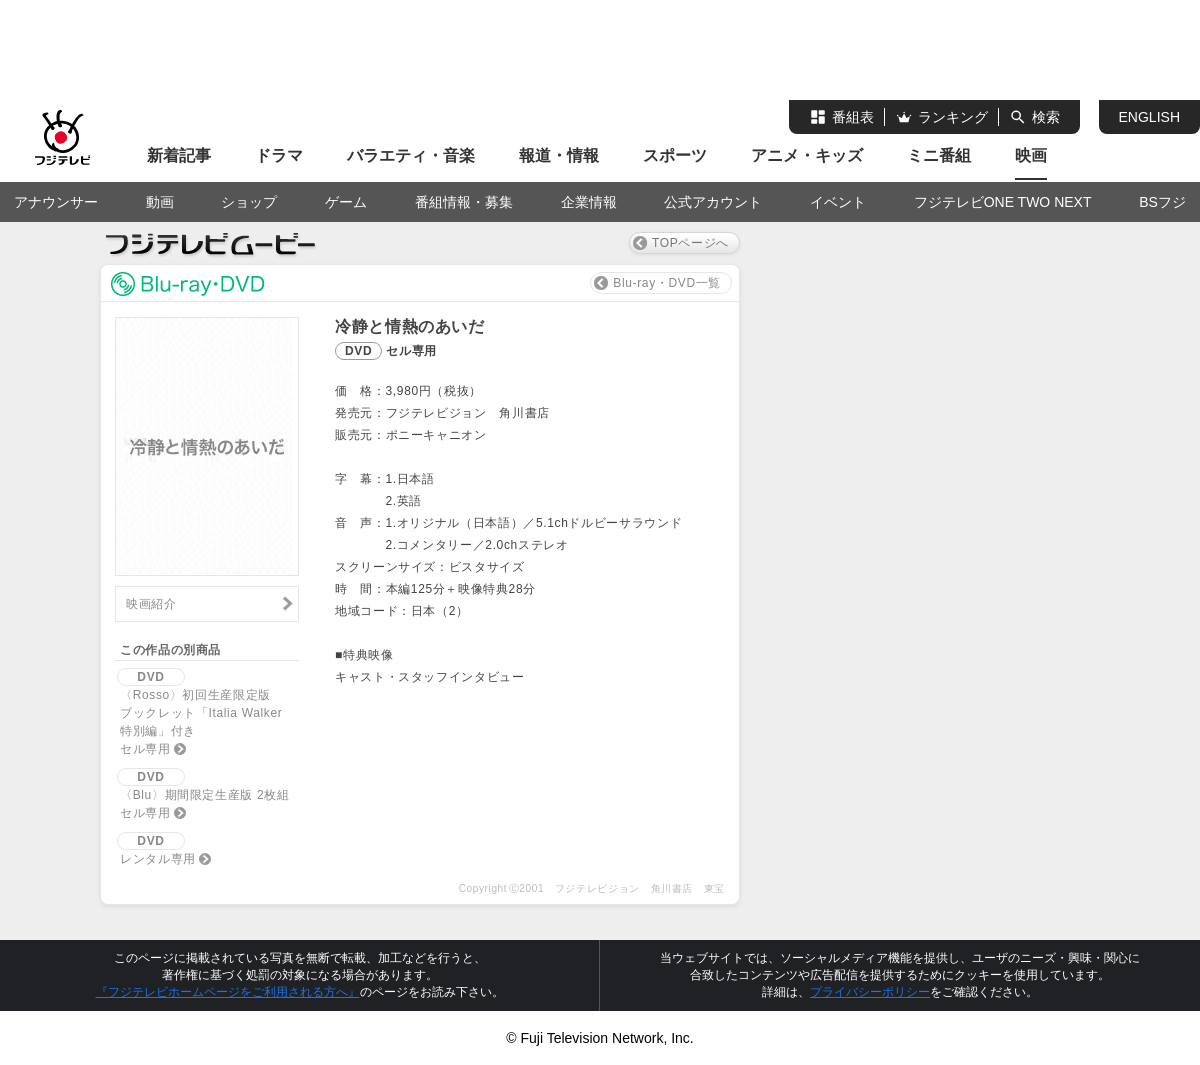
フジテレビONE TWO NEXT (1003, 202)
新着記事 (179, 155)
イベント (838, 202)
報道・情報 (559, 155)
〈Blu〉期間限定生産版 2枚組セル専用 (203, 794)
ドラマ (279, 155)
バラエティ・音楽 (411, 155)
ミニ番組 (939, 155)
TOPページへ (690, 243)
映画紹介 (151, 604)
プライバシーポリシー (870, 992)
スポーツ (675, 155)
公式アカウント (713, 202)
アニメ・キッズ (807, 155)
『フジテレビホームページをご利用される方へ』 (228, 992)
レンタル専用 (156, 849)
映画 (1031, 155)
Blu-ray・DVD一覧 (667, 283)
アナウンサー (56, 202)
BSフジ (1162, 202)
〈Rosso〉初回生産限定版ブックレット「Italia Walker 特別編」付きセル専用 (206, 712)
